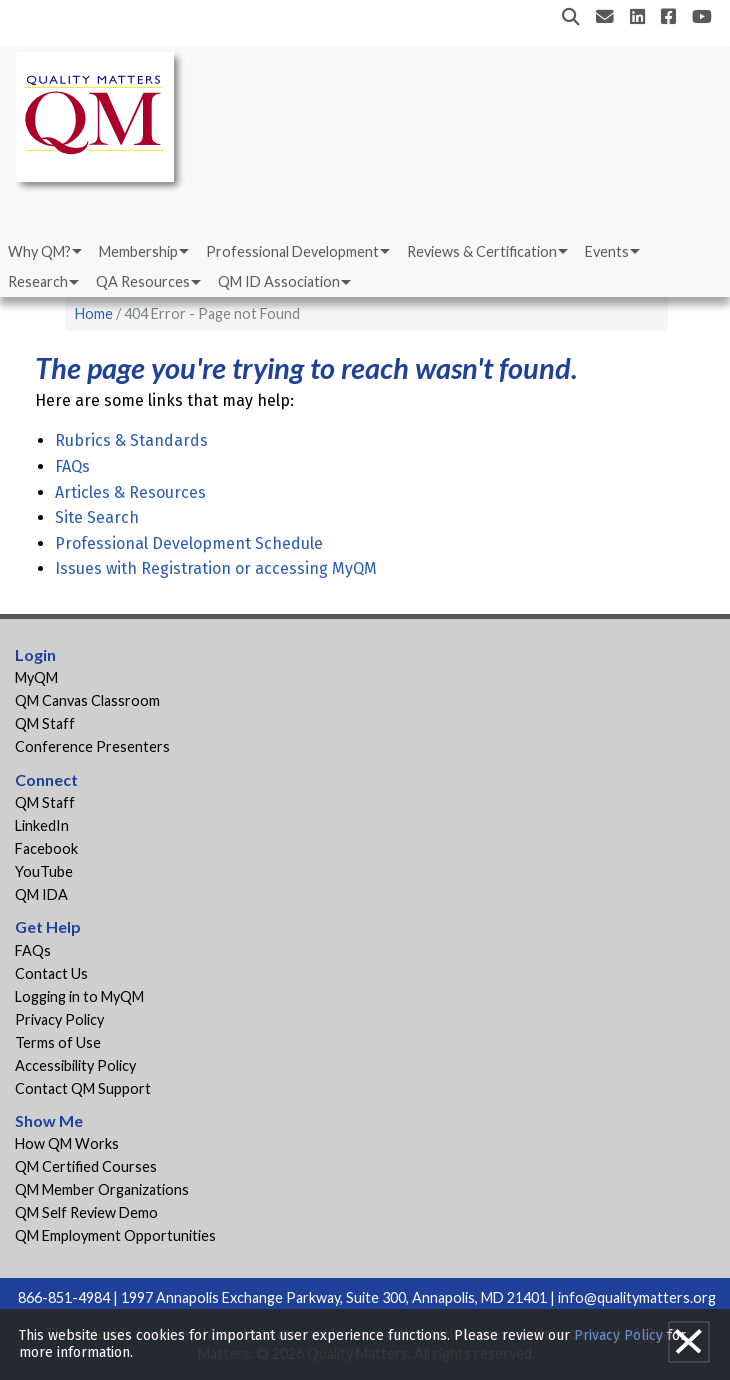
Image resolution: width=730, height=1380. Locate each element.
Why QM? (39, 251)
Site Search (97, 517)
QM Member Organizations (102, 1189)
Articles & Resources (130, 492)
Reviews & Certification (482, 251)
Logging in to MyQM (79, 996)
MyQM (36, 677)
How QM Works (67, 1143)
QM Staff (45, 723)
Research (38, 281)
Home (94, 313)
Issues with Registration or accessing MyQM (216, 568)
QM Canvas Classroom (87, 700)
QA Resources (143, 281)
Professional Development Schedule (189, 543)
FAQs (72, 466)
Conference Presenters (92, 746)
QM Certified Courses (86, 1166)
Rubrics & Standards (131, 440)
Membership (138, 251)
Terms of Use (58, 1042)
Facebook (46, 848)
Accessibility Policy (75, 1065)
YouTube (44, 871)
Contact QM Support (83, 1088)
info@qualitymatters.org (637, 1297)
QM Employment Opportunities (115, 1235)
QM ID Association (279, 281)
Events (607, 251)
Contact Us (51, 973)
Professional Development (292, 251)
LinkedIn (42, 825)
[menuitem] (43, 252)
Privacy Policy (59, 1019)
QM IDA (41, 894)
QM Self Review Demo (86, 1212)
